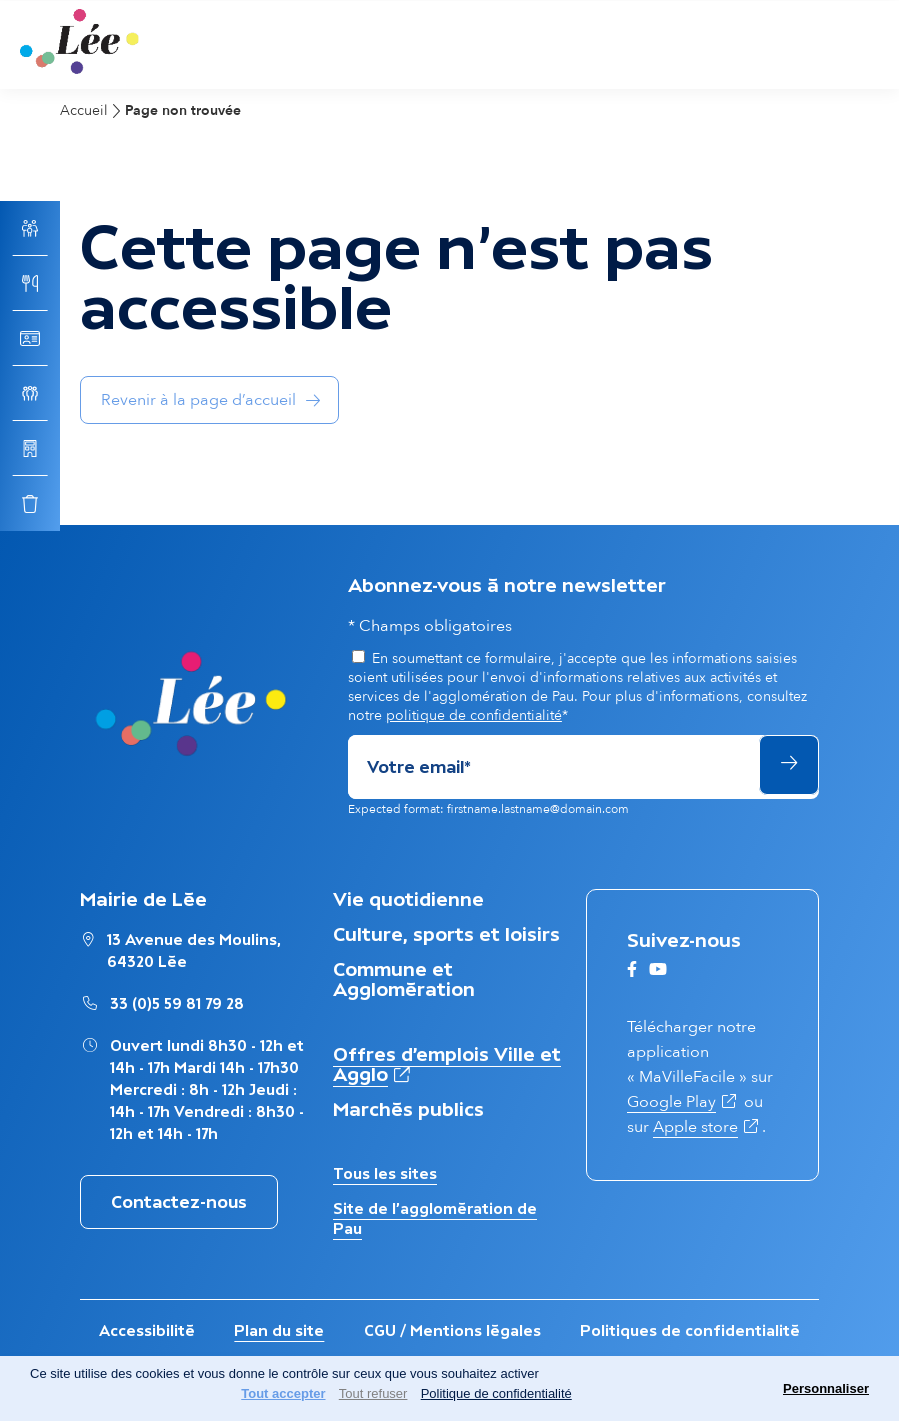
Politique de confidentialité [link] (496, 1393)
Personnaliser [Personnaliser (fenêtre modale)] (826, 1388)
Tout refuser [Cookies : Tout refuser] (373, 1393)
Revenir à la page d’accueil (198, 400)
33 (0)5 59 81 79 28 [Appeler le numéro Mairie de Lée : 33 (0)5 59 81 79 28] (177, 1003)
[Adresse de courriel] (552, 767)
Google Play (683, 1102)
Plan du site (279, 1330)
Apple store (707, 1127)
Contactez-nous (179, 1202)
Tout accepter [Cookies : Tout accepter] (283, 1393)
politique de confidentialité (474, 715)
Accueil (84, 110)
